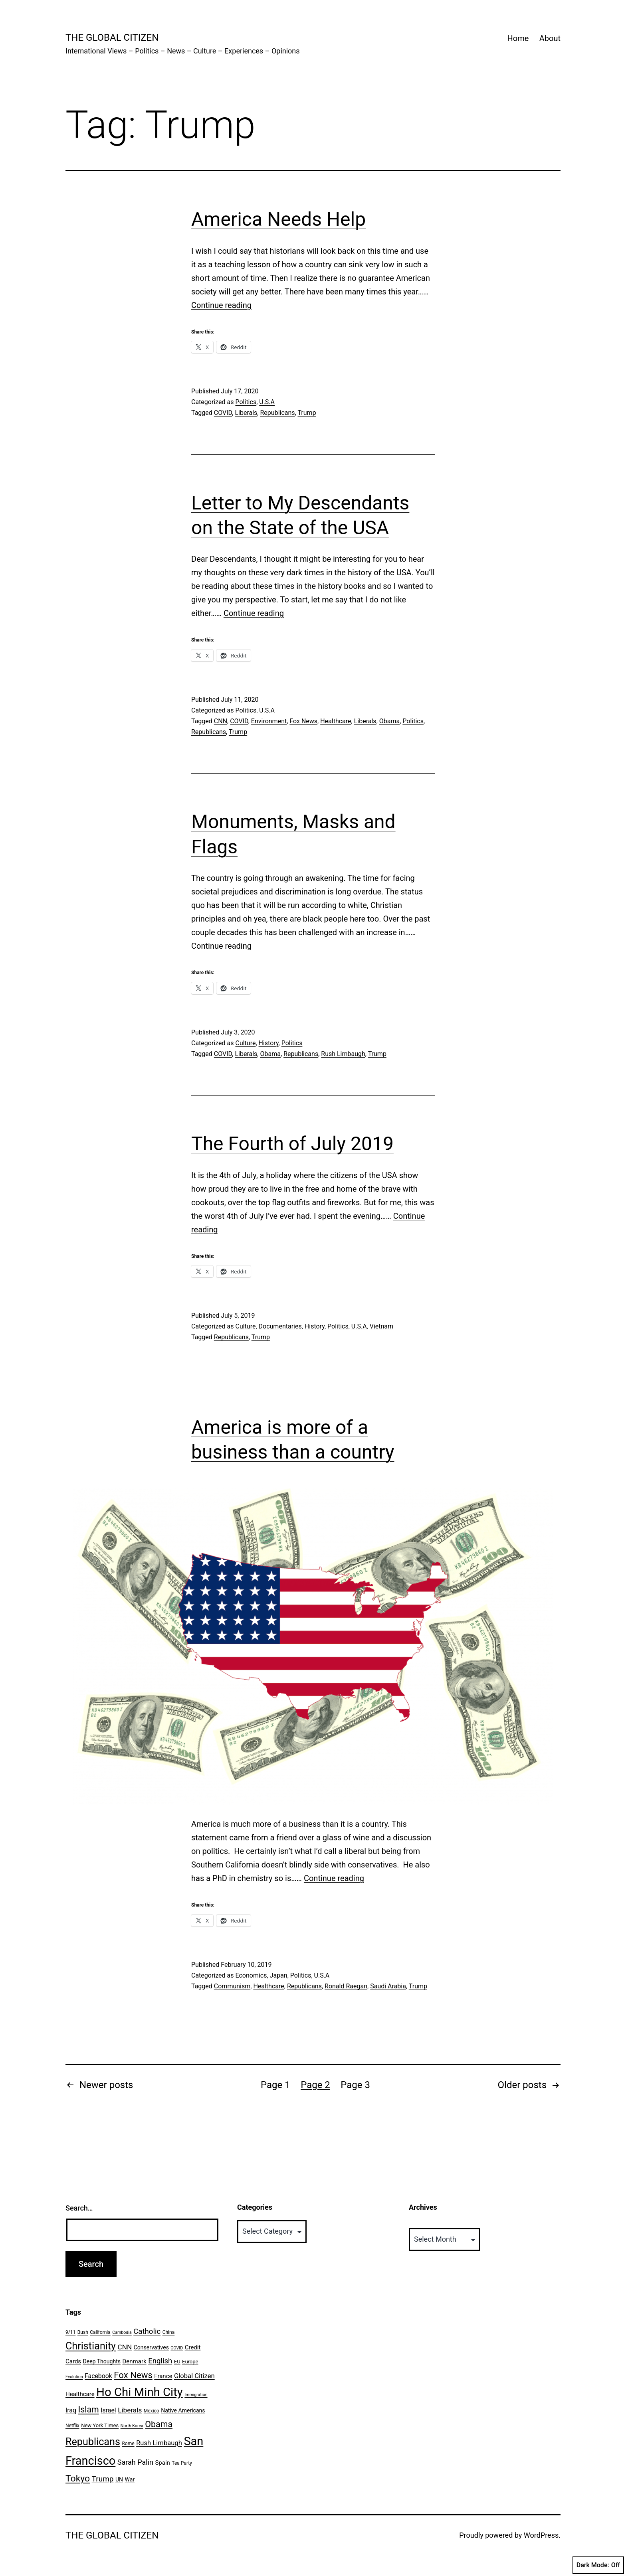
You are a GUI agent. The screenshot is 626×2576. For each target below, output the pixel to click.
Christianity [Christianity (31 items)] (90, 2346)
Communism (232, 1986)
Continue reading (221, 305)
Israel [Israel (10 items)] (108, 2410)
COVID (223, 413)
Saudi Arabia (388, 1986)
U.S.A (267, 402)
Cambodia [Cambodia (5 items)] (122, 2332)
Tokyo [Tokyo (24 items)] (77, 2478)
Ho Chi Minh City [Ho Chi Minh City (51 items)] (139, 2392)
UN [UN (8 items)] (119, 2479)
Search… (79, 2208)
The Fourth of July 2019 (292, 1143)
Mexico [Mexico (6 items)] (151, 2411)
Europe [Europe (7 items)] (190, 2362)
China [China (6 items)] (168, 2332)
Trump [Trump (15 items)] (103, 2478)
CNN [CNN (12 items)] (125, 2347)
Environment (269, 721)
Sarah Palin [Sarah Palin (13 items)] (135, 2462)
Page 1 (275, 2084)
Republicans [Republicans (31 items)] (92, 2442)
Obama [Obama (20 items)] (158, 2424)
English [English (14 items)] (160, 2361)
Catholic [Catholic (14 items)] (146, 2331)
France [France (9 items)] (163, 2376)
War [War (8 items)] (130, 2479)
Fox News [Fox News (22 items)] (133, 2375)
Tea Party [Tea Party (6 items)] (182, 2463)
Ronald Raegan (346, 1986)
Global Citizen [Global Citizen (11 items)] (194, 2376)
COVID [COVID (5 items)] (176, 2348)
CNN (220, 721)
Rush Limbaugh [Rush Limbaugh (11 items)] (159, 2443)
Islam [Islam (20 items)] (88, 2409)
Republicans (277, 413)
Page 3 (355, 2084)
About (550, 38)
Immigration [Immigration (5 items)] (195, 2394)
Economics (251, 1975)
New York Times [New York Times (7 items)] (100, 2425)
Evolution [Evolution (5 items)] (74, 2376)
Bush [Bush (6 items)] (82, 2332)
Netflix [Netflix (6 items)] (72, 2425)
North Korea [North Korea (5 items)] (132, 2425)
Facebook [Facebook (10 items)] (98, 2376)
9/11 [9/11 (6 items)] (70, 2332)
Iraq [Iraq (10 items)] (70, 2410)
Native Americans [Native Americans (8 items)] (183, 2410)
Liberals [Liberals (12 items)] (130, 2410)
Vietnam (381, 1326)
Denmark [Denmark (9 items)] (135, 2361)
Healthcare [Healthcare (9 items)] (80, 2394)
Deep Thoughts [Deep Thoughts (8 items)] (102, 2361)
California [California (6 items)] (100, 2332)
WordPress (541, 2535)
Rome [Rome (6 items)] (128, 2443)
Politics (245, 402)
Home (518, 38)
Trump (306, 413)
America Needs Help (278, 219)
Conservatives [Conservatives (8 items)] (151, 2347)
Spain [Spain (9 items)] (162, 2462)
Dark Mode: (598, 2565)
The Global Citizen (111, 37)
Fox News (303, 721)
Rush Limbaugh (343, 1054)
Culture (245, 1043)
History (269, 1043)
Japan (278, 1975)
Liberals (246, 413)
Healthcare (335, 721)
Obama (389, 721)
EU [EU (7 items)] (177, 2362)
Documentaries (280, 1326)
